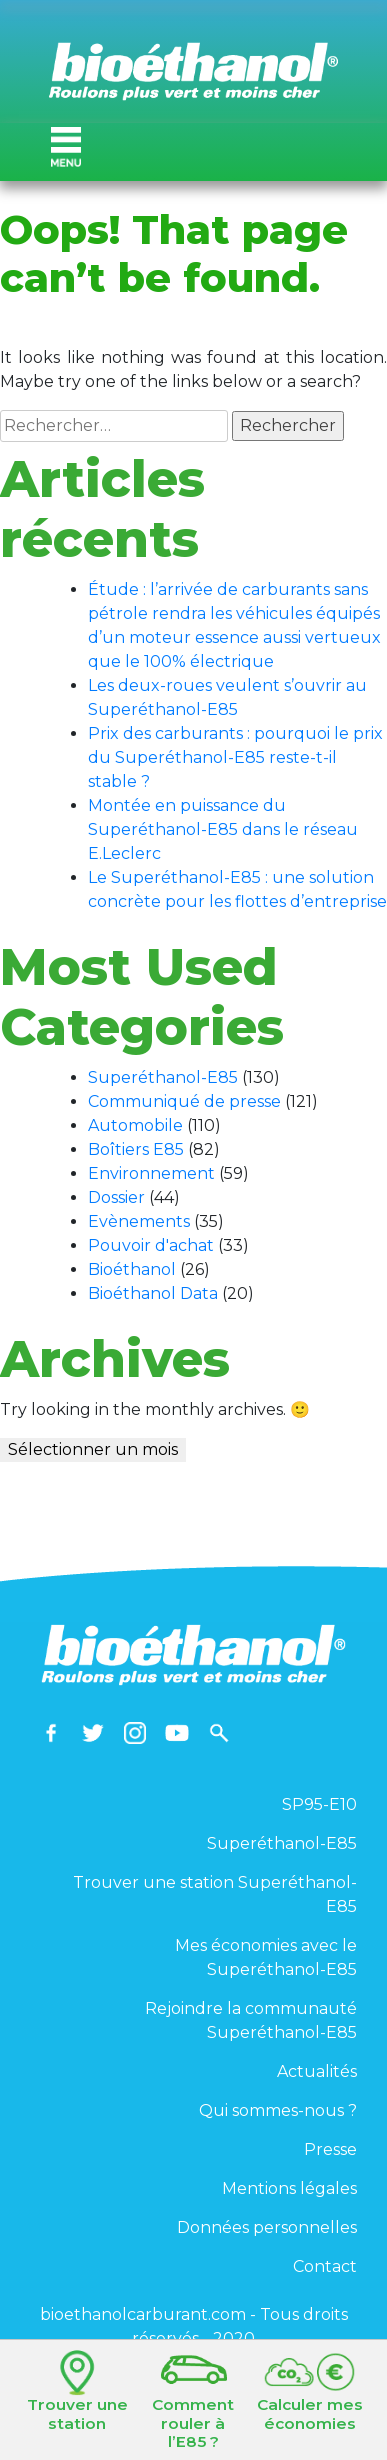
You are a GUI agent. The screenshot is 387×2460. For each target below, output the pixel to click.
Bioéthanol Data (153, 1293)
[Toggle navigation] (66, 147)
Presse (330, 2149)
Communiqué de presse (184, 1101)
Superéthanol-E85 (163, 1077)
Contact (325, 2266)
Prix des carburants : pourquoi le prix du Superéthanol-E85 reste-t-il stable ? (235, 757)
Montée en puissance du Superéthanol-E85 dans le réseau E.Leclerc (223, 829)
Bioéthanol (132, 1269)
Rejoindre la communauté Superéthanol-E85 (251, 2020)
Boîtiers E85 (136, 1149)
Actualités (317, 2071)
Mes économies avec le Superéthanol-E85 (266, 1957)
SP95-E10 (319, 1804)
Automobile (135, 1125)
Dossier (116, 1197)
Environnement (151, 1173)
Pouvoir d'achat (151, 1245)
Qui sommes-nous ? (278, 2110)
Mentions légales (289, 2188)
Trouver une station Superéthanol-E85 (215, 1894)
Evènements (139, 1221)
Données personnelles (267, 2227)
